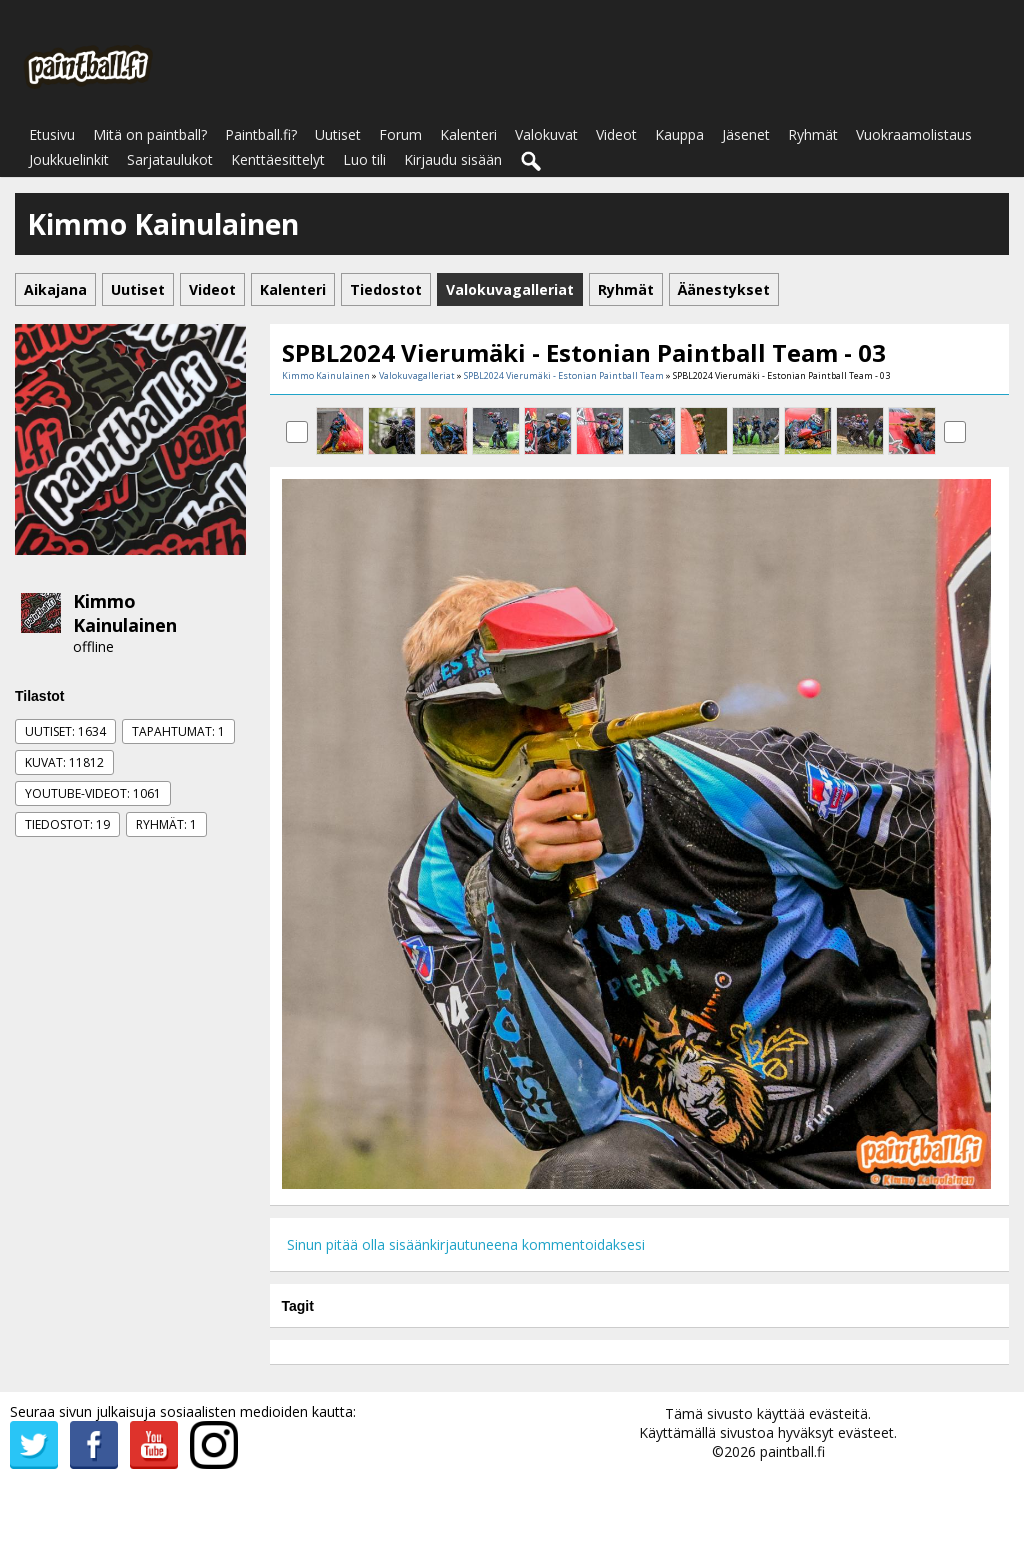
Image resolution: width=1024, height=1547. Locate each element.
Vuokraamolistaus (914, 134)
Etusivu (52, 134)
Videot (616, 134)
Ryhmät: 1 (166, 824)
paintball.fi (792, 1451)
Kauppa (679, 134)
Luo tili (364, 159)
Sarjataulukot (170, 159)
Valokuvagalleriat (417, 375)
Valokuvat (546, 134)
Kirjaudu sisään (453, 159)
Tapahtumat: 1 (178, 731)
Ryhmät (813, 134)
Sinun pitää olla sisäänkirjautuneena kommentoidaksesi (466, 1244)
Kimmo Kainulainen (125, 613)
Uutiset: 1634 (65, 731)
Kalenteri (468, 134)
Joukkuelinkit (69, 159)
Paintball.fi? (261, 134)
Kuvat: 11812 (64, 762)
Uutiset (338, 134)
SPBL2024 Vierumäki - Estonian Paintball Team (564, 375)
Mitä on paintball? (150, 134)
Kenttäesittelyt (278, 159)
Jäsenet (746, 134)
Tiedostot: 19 (67, 824)
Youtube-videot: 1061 (93, 793)
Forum (400, 134)
